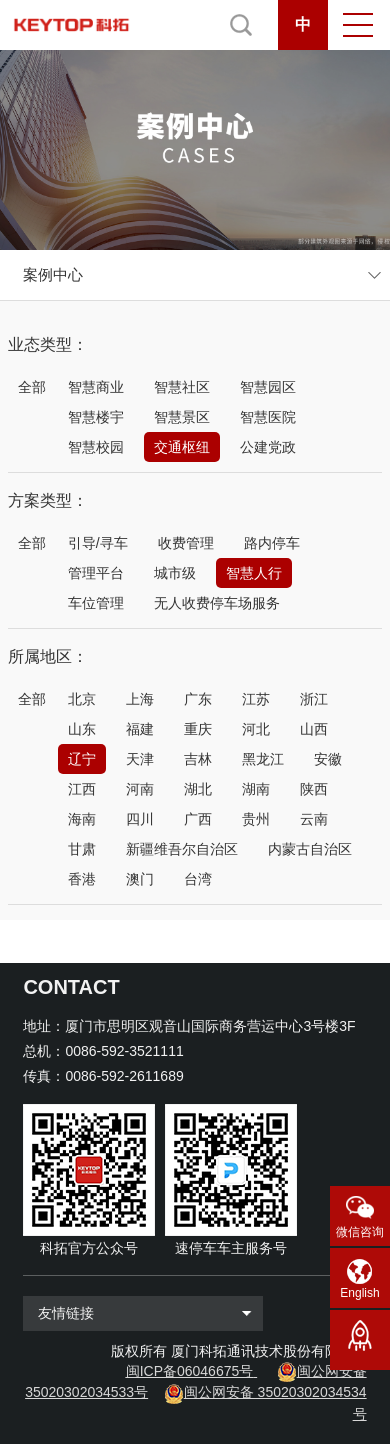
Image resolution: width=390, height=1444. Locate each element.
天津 (140, 759)
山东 (82, 729)
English (359, 1293)
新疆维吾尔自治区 (182, 849)
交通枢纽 (182, 447)
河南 (140, 789)
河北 (256, 729)
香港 (82, 879)
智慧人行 (254, 573)
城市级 (175, 573)
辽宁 (82, 759)
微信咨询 (360, 1232)
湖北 (198, 789)
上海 (140, 699)
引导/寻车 (98, 543)
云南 (314, 819)
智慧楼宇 (96, 417)
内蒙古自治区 (310, 849)
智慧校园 (96, 447)
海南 (82, 819)
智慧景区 (182, 417)
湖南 (256, 789)
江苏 (256, 699)
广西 (198, 819)
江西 (82, 789)
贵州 (256, 819)
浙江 (314, 699)
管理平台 (96, 573)
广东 (198, 699)
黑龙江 (263, 759)
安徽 (328, 759)
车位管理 (96, 603)
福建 (140, 729)
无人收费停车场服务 (217, 603)
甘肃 (82, 849)
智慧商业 (96, 387)
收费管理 (186, 543)
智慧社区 (182, 387)
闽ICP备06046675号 (190, 1371)
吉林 (198, 759)
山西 (314, 729)
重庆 (198, 729)
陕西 (314, 789)
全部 (32, 387)
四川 (140, 819)
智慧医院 (268, 417)
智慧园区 (268, 387)
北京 (82, 699)
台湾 (198, 879)
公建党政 (268, 447)
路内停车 (272, 543)
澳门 (140, 879)
